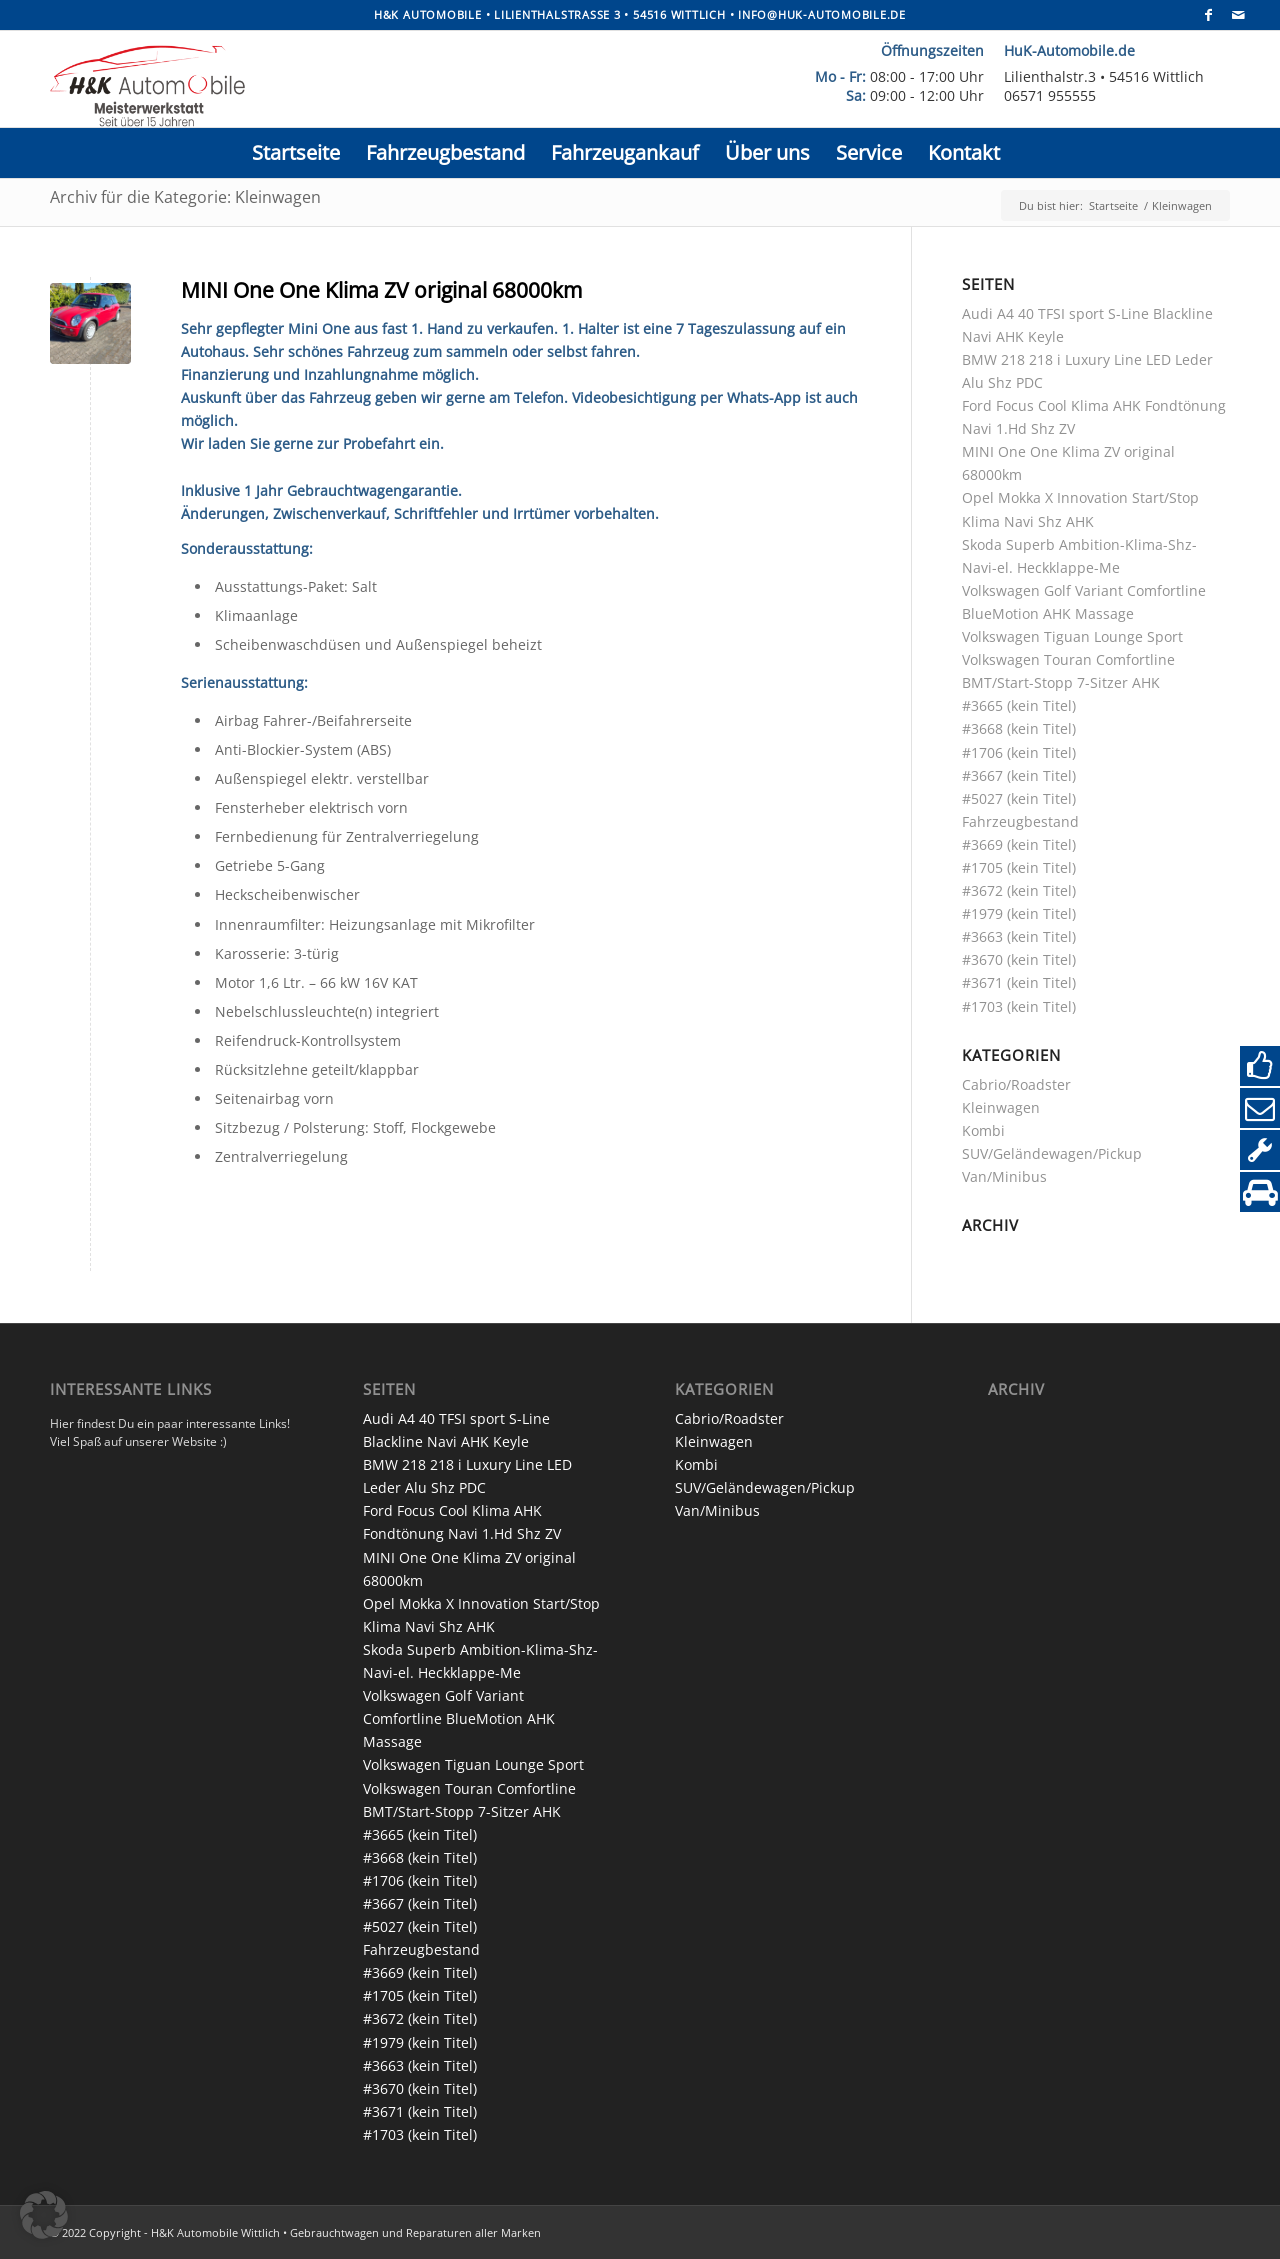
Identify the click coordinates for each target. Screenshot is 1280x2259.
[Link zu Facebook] (1208, 15)
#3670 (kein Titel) (1019, 959)
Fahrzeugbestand (1020, 821)
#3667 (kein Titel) (1019, 775)
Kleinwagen (1001, 1107)
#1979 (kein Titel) (1019, 913)
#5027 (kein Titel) (1019, 798)
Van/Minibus (1004, 1176)
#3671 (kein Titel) (1019, 982)
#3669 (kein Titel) (1019, 844)
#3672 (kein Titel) (1019, 890)
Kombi (983, 1130)
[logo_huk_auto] (404, 84)
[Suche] (1027, 153)
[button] (44, 2215)
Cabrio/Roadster (1016, 1084)
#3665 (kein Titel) (1019, 705)
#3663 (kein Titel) (1019, 936)
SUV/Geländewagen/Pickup (1052, 1153)
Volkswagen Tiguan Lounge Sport (1072, 636)
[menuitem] (296, 153)
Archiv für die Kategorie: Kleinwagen (185, 197)
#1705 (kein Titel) (1019, 867)
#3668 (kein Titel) (1019, 728)
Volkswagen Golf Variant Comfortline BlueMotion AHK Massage (459, 1718)
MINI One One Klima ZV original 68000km (381, 290)
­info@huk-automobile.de (822, 14)
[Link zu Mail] (1239, 15)
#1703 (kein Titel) (1019, 1006)
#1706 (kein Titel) (1019, 752)
